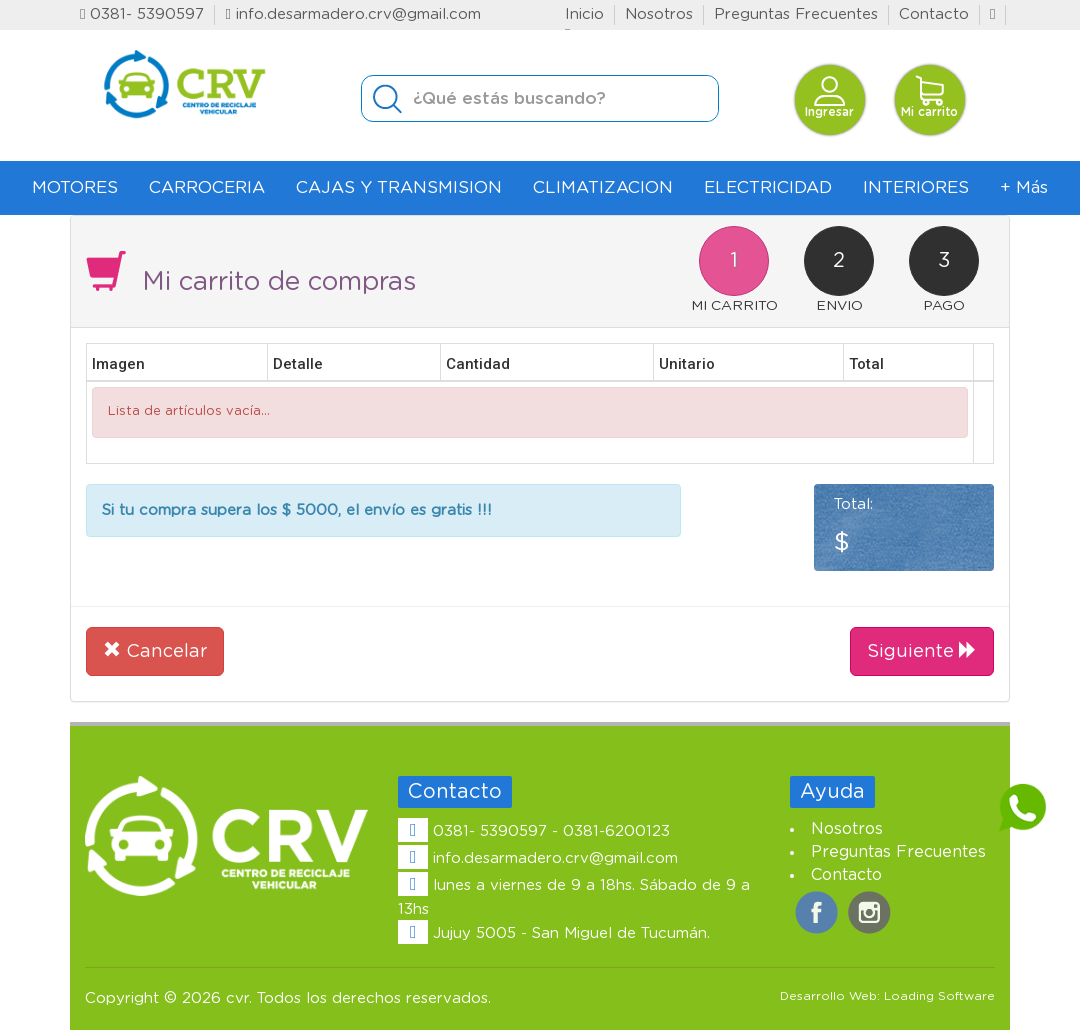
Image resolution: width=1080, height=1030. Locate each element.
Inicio (584, 14)
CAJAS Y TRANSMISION (399, 187)
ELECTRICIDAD (768, 187)
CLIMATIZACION (603, 187)
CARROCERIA (207, 187)
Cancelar (155, 650)
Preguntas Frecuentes (796, 14)
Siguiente (922, 650)
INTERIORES (916, 187)
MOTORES (75, 187)
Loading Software (939, 996)
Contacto (934, 14)
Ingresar (829, 96)
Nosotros (659, 14)
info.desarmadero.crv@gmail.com (352, 14)
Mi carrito (929, 96)
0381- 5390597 (142, 14)
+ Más (1024, 187)
